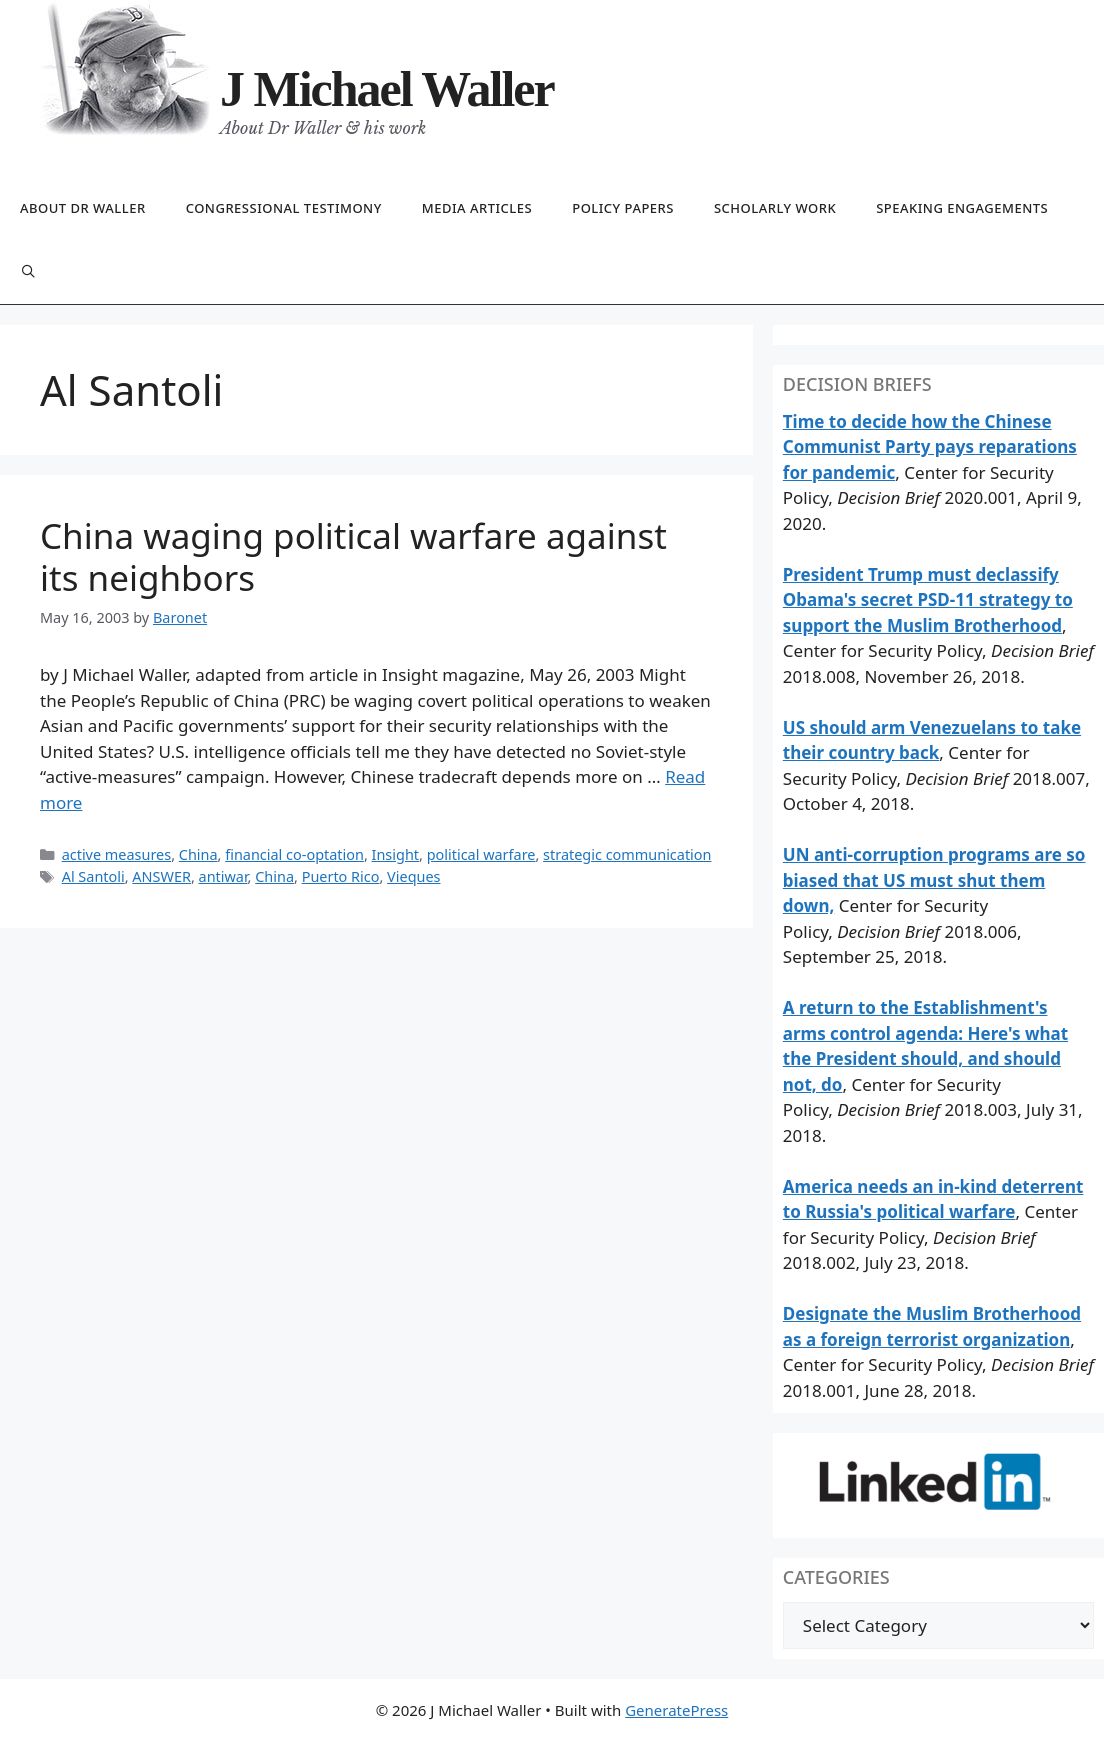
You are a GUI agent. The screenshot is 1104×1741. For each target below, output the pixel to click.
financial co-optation (294, 854)
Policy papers (623, 208)
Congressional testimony (284, 208)
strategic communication (627, 854)
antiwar (223, 876)
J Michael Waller (387, 89)
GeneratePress (676, 1710)
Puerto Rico (341, 876)
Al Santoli (93, 876)
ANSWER (161, 876)
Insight (395, 854)
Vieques (413, 876)
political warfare (481, 854)
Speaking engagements (962, 208)
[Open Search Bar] (28, 272)
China (198, 854)
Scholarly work (775, 208)
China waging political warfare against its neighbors (353, 556)
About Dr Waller (83, 208)
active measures (117, 854)
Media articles (477, 208)
